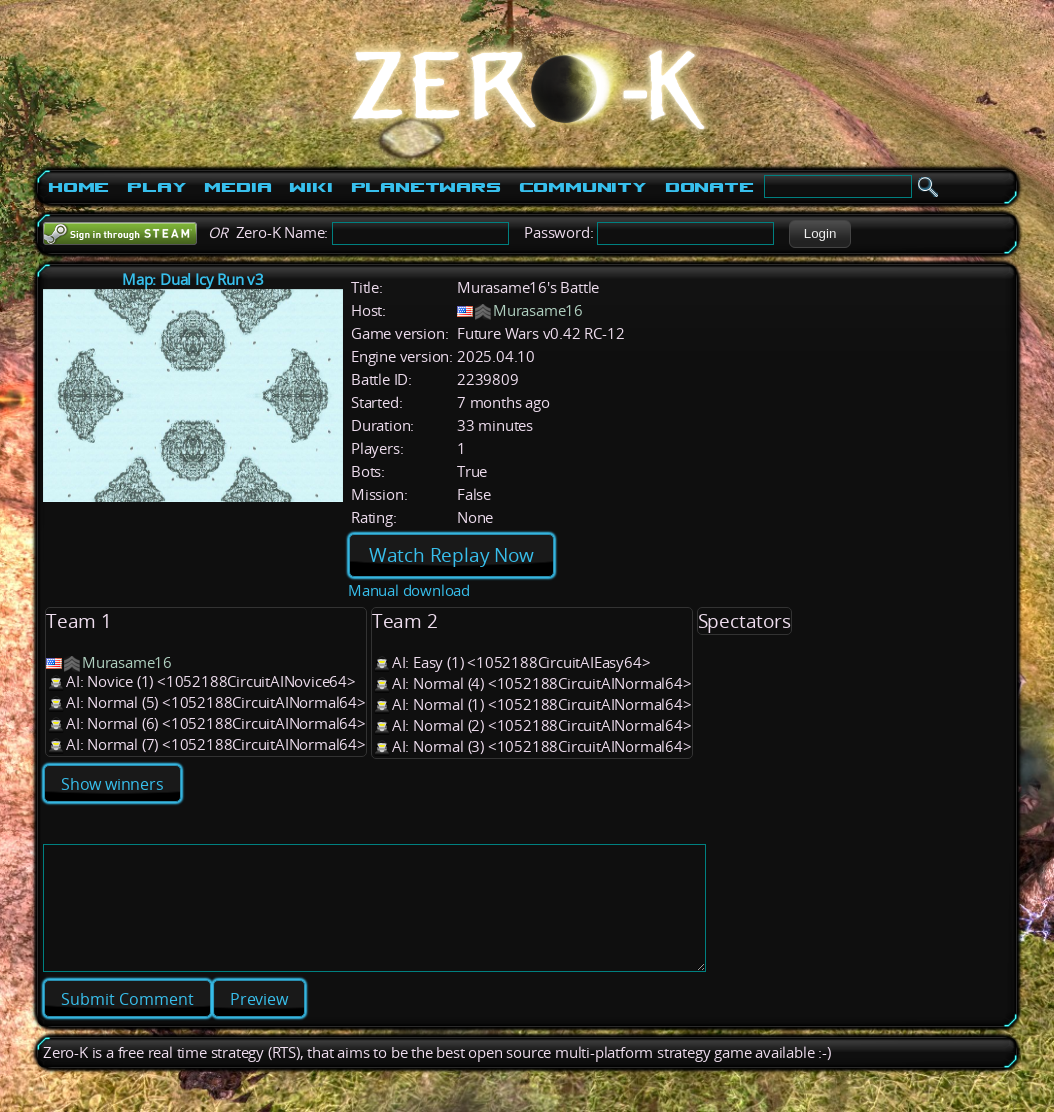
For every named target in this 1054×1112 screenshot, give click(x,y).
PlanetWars (426, 187)
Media (237, 187)
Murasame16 (538, 310)
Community (583, 187)
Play (156, 187)
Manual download (409, 590)
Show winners (112, 784)
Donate (709, 187)
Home (78, 187)
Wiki (310, 187)
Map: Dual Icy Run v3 (193, 279)
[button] (819, 234)
